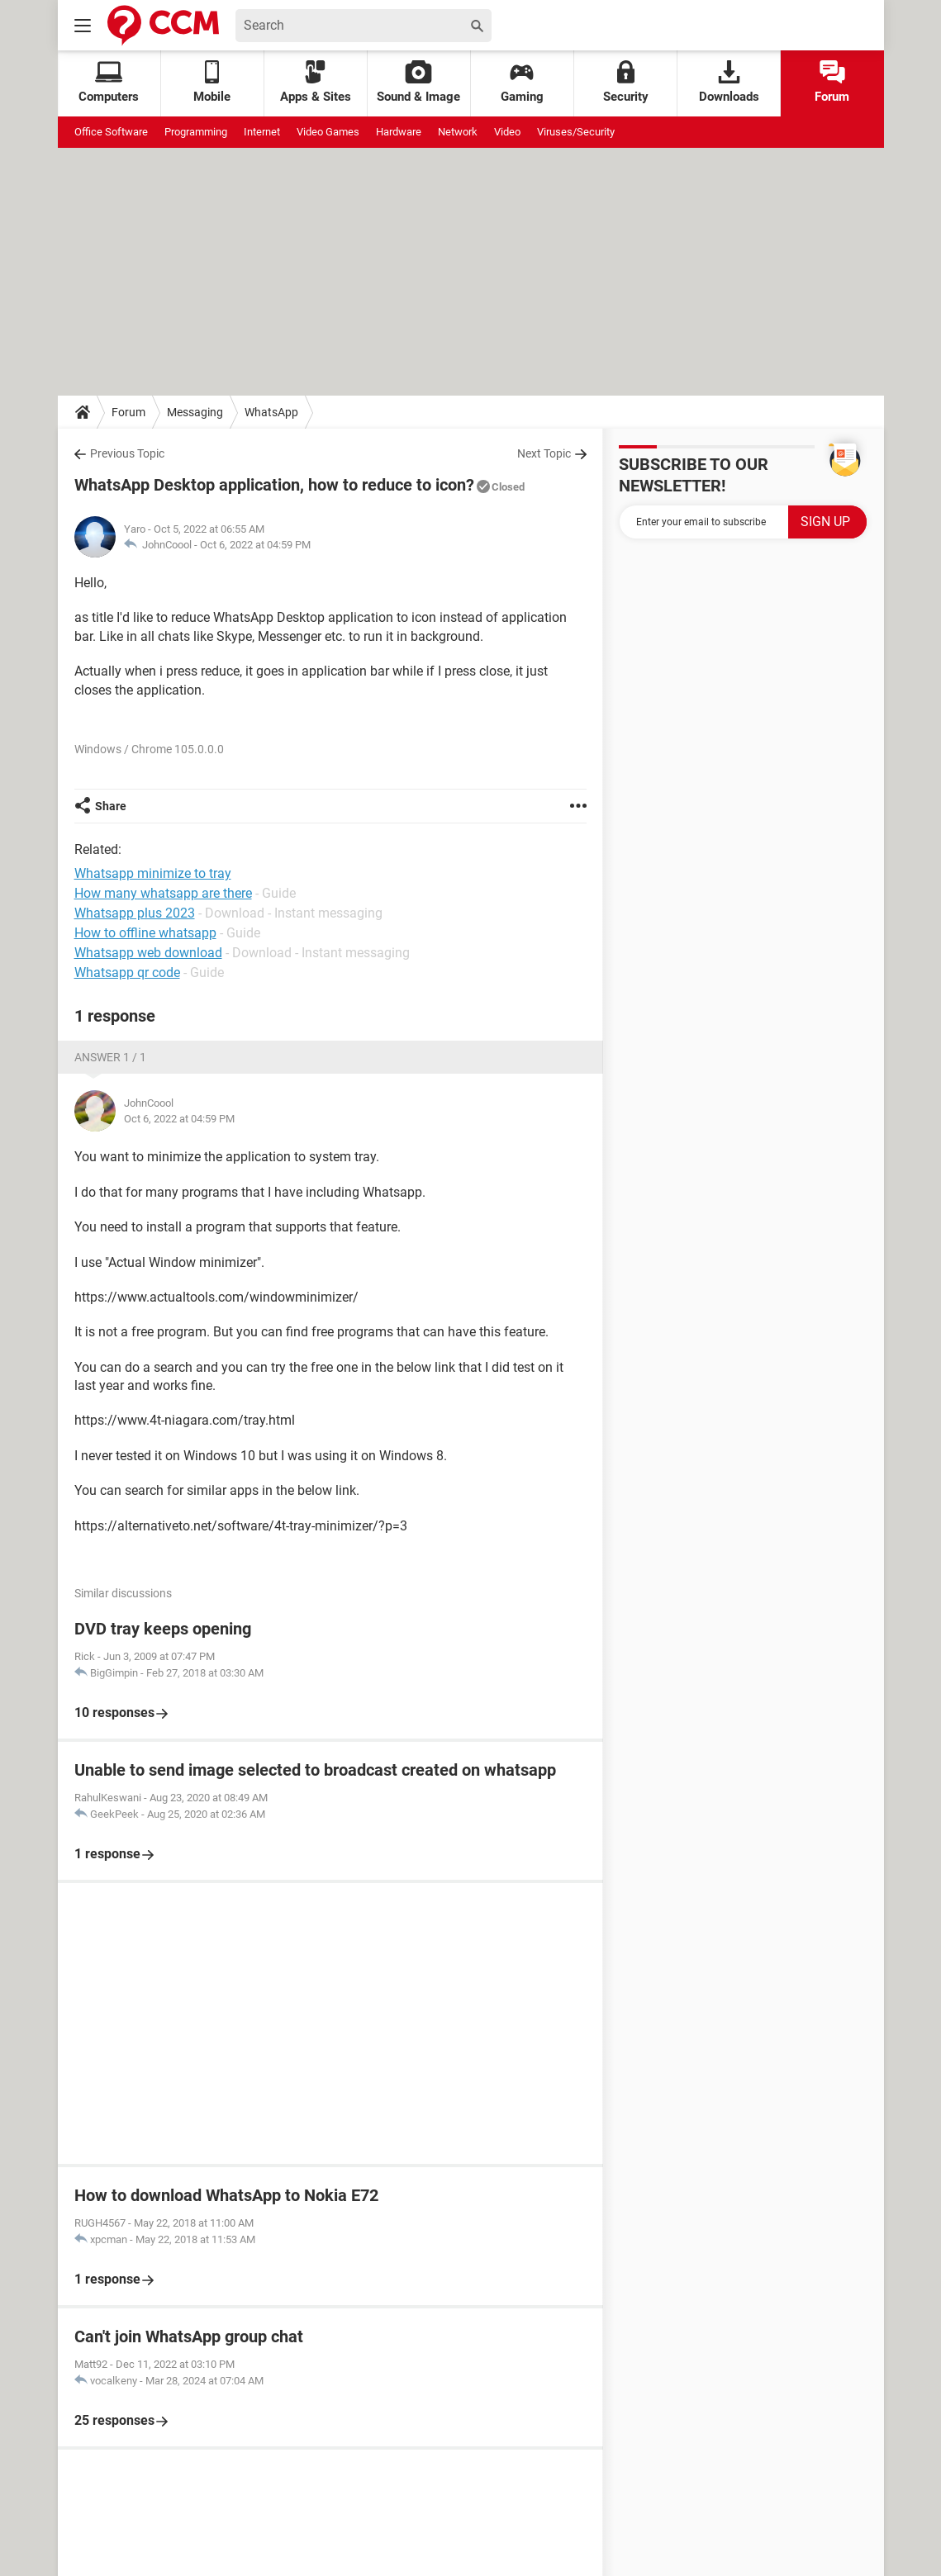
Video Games (328, 132)
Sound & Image (418, 82)
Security (626, 82)
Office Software (111, 132)
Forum (832, 82)
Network (458, 132)
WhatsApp (271, 412)
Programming (195, 132)
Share (110, 806)
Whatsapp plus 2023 (134, 913)
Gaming (522, 82)
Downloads (729, 82)
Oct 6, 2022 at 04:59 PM (255, 544)
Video (507, 132)
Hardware (398, 132)
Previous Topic (127, 453)
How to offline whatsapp (145, 933)
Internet (262, 132)
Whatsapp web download (148, 953)
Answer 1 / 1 (110, 1057)
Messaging (195, 412)
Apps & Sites (315, 82)
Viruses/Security (576, 132)
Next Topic (544, 453)
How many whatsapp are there (163, 893)
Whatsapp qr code (127, 972)
